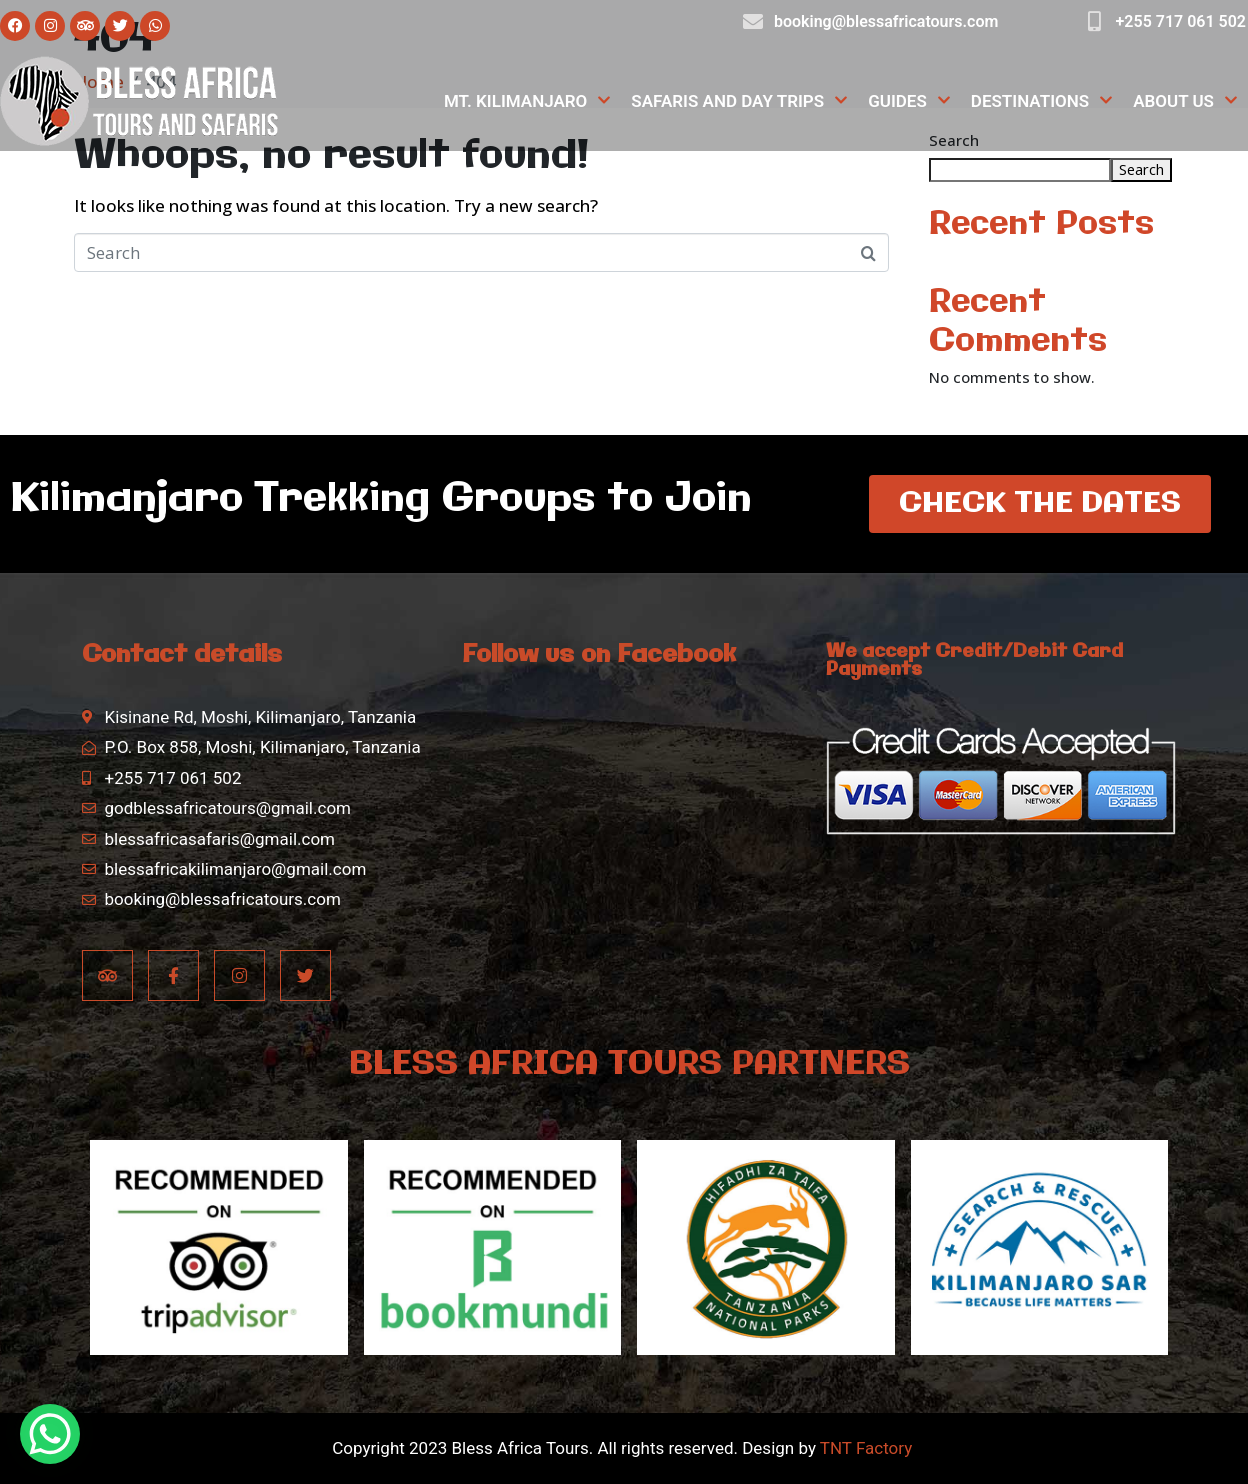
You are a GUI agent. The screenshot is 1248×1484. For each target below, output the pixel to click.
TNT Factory (865, 1448)
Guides (909, 101)
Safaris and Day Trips (739, 101)
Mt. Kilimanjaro (527, 101)
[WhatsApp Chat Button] (50, 1434)
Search (1141, 169)
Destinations (1042, 101)
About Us (1185, 101)
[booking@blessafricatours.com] (753, 22)
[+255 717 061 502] (1095, 22)
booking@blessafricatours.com (886, 21)
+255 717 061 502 (1181, 21)
